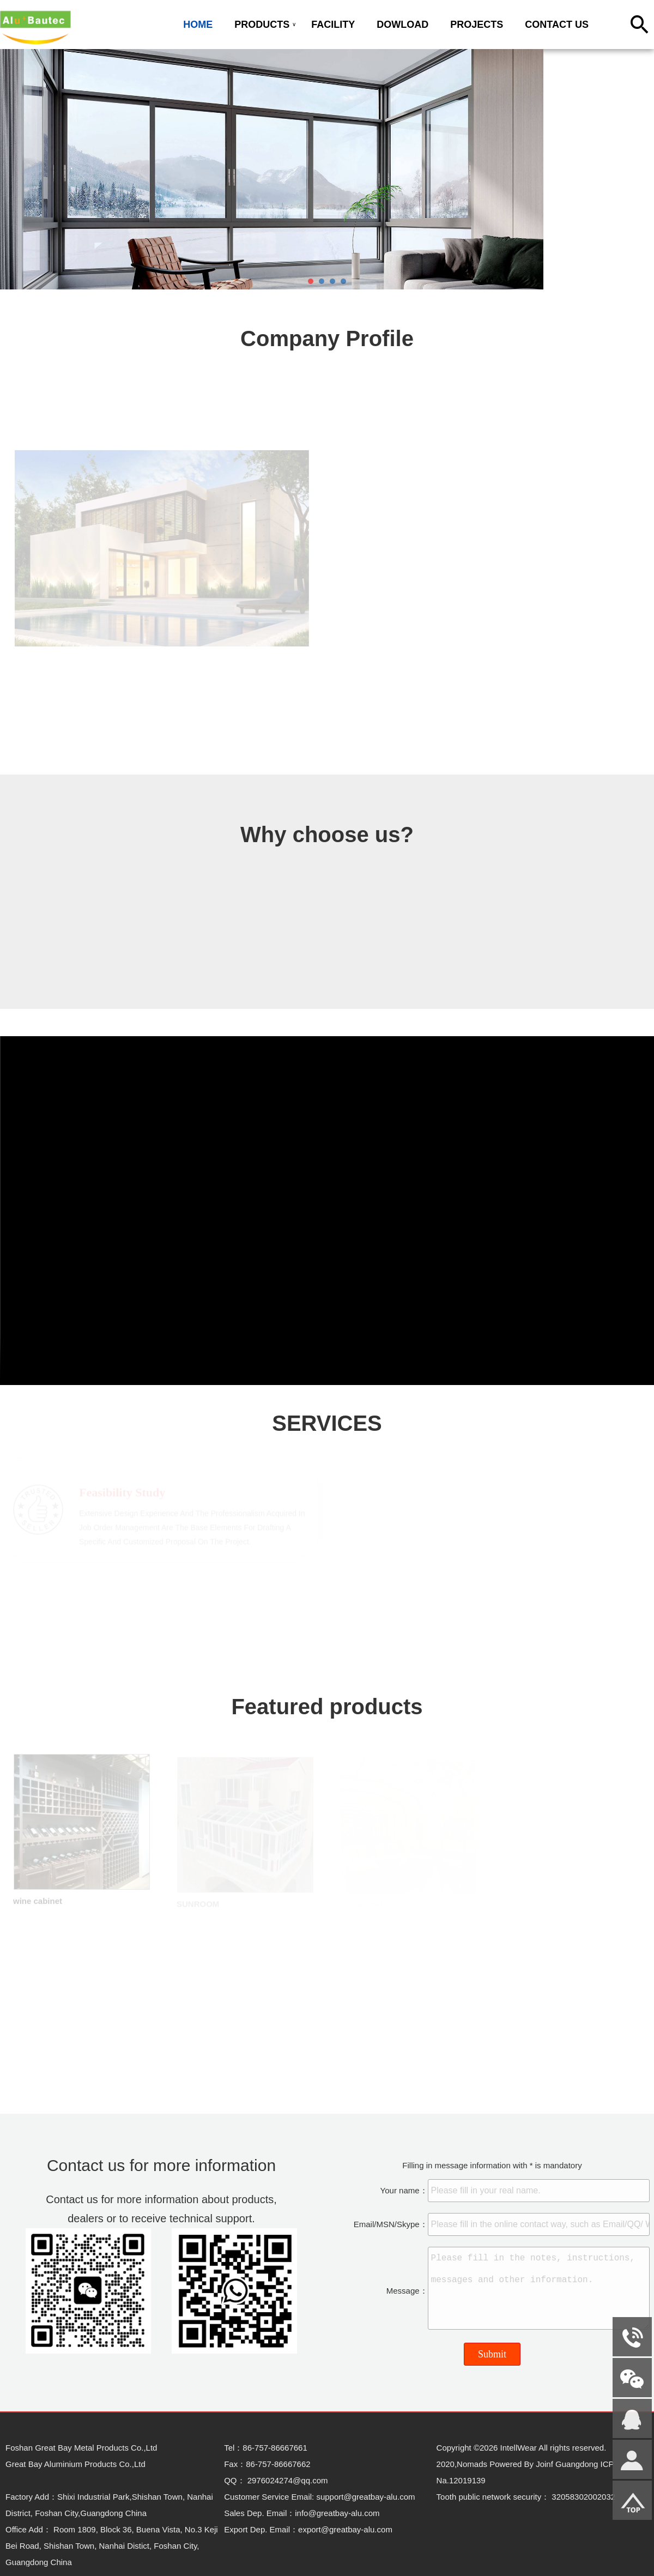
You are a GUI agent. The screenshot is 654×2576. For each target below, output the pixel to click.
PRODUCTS (261, 24)
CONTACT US (557, 24)
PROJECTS (476, 24)
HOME (198, 24)
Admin (17, 2567)
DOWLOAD (402, 24)
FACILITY (333, 24)
